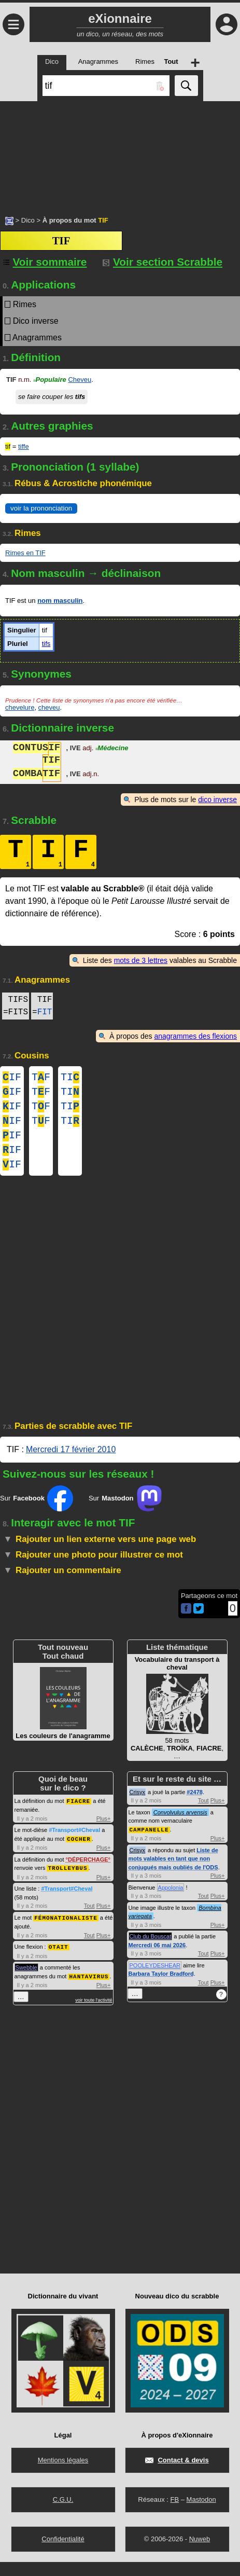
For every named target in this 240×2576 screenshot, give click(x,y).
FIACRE (79, 1815)
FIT (44, 1012)
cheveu (49, 707)
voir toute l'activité (93, 2011)
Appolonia (170, 1901)
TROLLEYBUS (67, 1881)
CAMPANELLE (149, 1844)
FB (174, 2513)
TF (41, 1078)
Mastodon (201, 2513)
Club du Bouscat (151, 1950)
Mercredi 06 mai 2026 (157, 1959)
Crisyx (138, 1806)
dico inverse (217, 799)
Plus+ (103, 1832)
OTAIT (58, 1959)
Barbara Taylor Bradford (161, 1988)
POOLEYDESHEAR (155, 1979)
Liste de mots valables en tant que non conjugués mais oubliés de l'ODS (173, 1872)
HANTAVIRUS (88, 1988)
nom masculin (59, 600)
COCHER (79, 1852)
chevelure (19, 707)
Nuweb (199, 2553)
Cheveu (79, 379)
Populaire (49, 379)
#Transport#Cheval (74, 1844)
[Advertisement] (120, 153)
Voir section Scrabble (162, 262)
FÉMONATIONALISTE (65, 1930)
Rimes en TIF (25, 553)
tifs (46, 644)
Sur (36, 1513)
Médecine (112, 749)
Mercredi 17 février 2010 (71, 1463)
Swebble (26, 1979)
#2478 (195, 1806)
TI (70, 1078)
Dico (28, 220)
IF (12, 1078)
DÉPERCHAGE (88, 1873)
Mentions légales (63, 2474)
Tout (89, 1919)
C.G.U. (63, 2513)
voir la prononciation (41, 508)
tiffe (23, 446)
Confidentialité (62, 2553)
